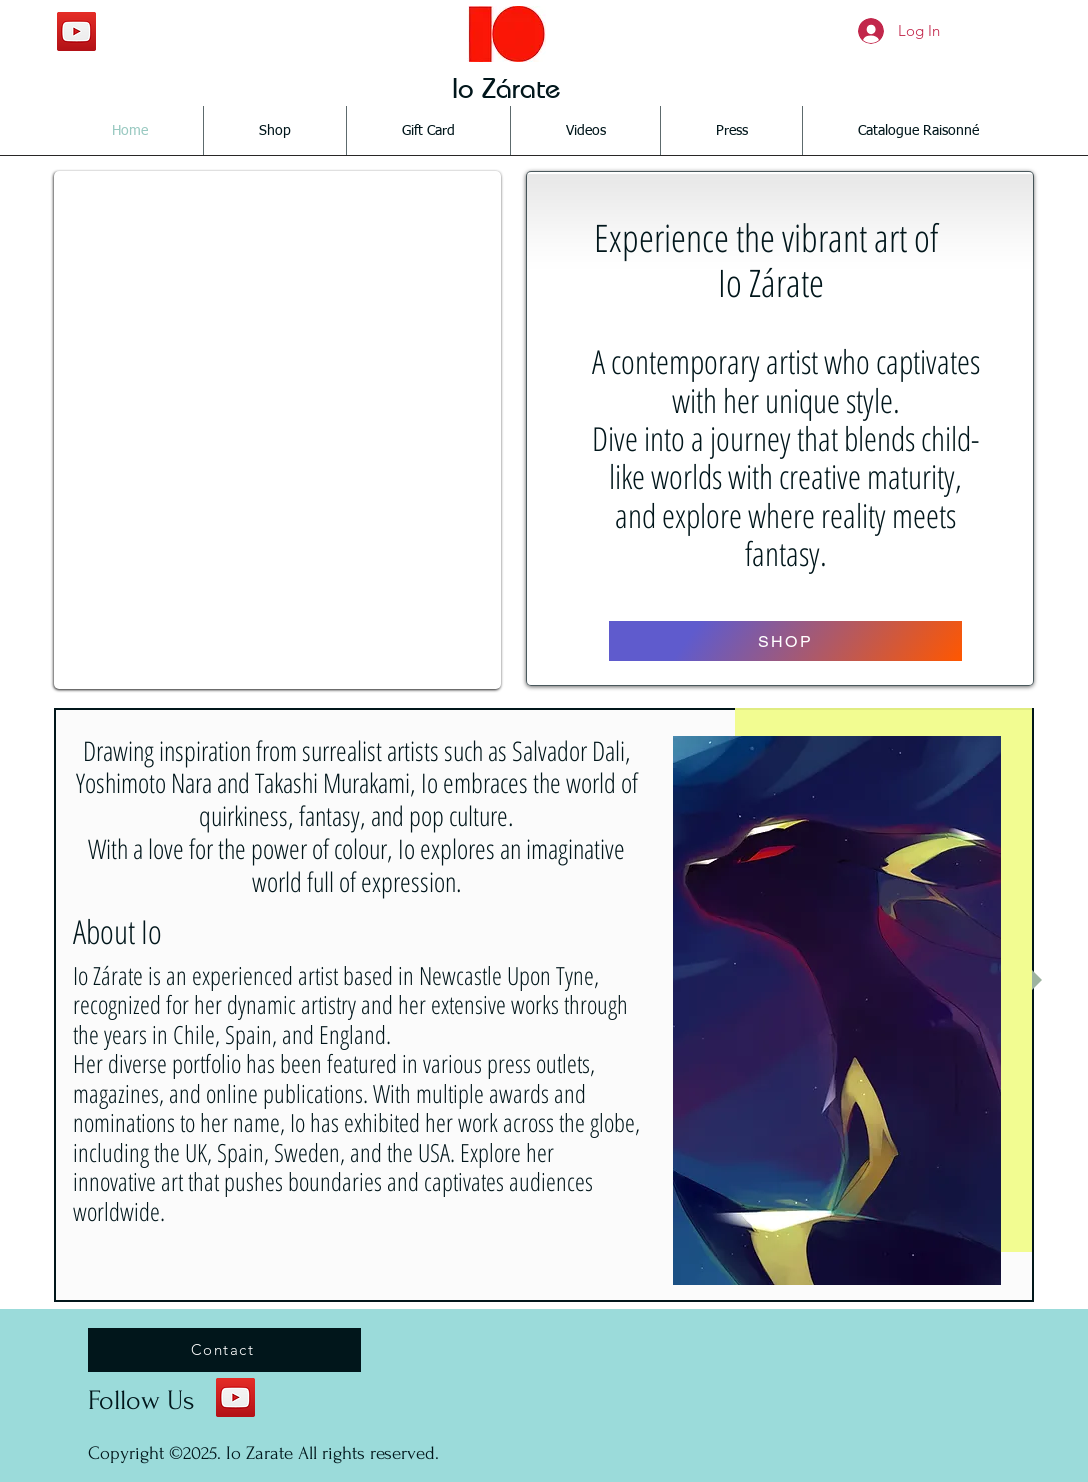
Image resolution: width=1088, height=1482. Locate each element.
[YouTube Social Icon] (76, 31)
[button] (277, 430)
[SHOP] (785, 641)
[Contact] (224, 1350)
